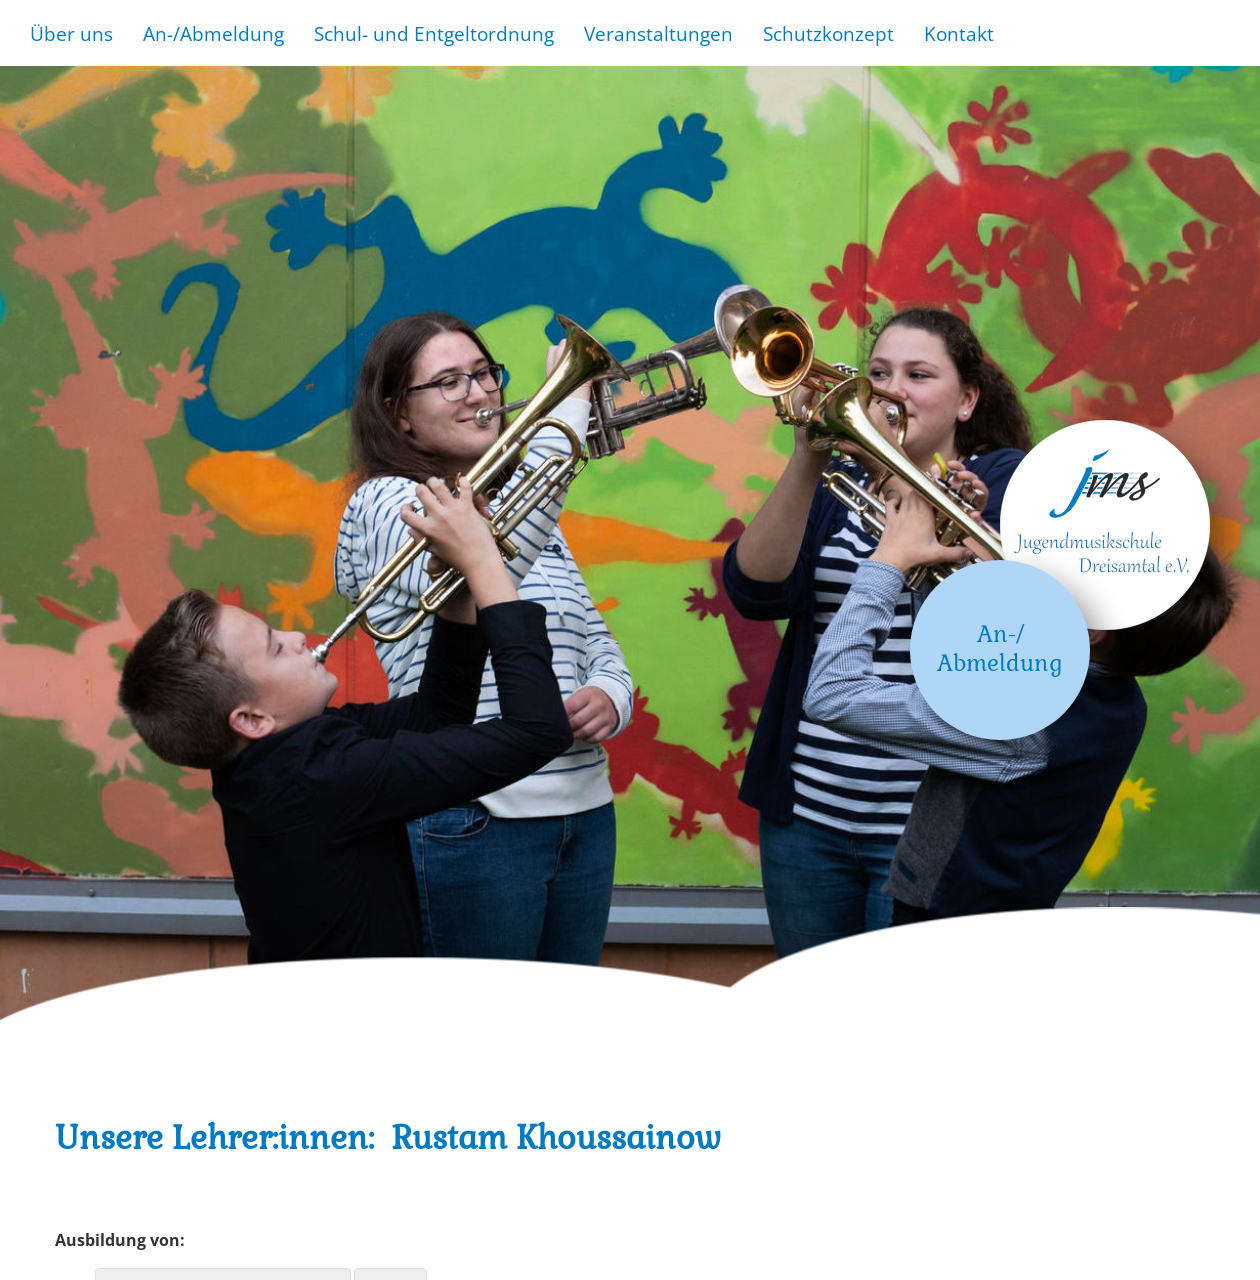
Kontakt (959, 33)
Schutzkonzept (828, 33)
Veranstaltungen (658, 33)
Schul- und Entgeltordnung (434, 33)
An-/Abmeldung (213, 33)
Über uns (71, 33)
